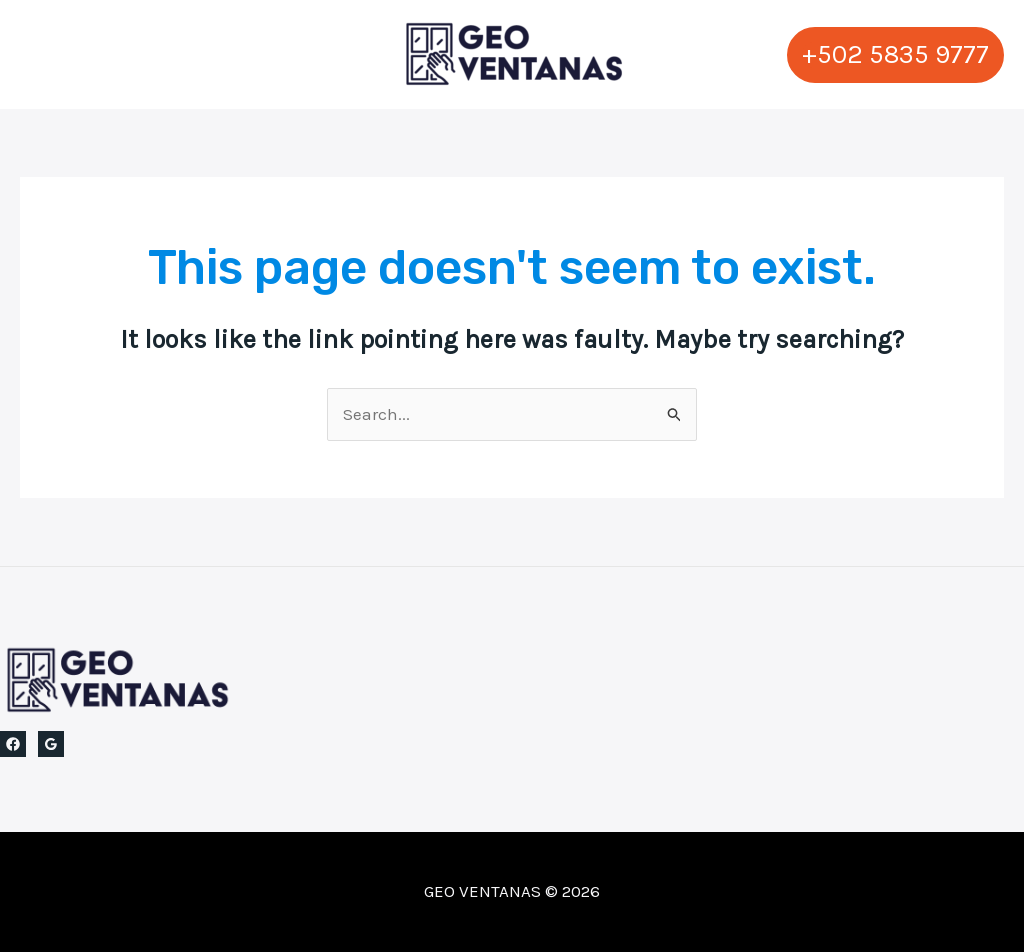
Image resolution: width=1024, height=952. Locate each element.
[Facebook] (13, 744)
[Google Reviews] (51, 744)
